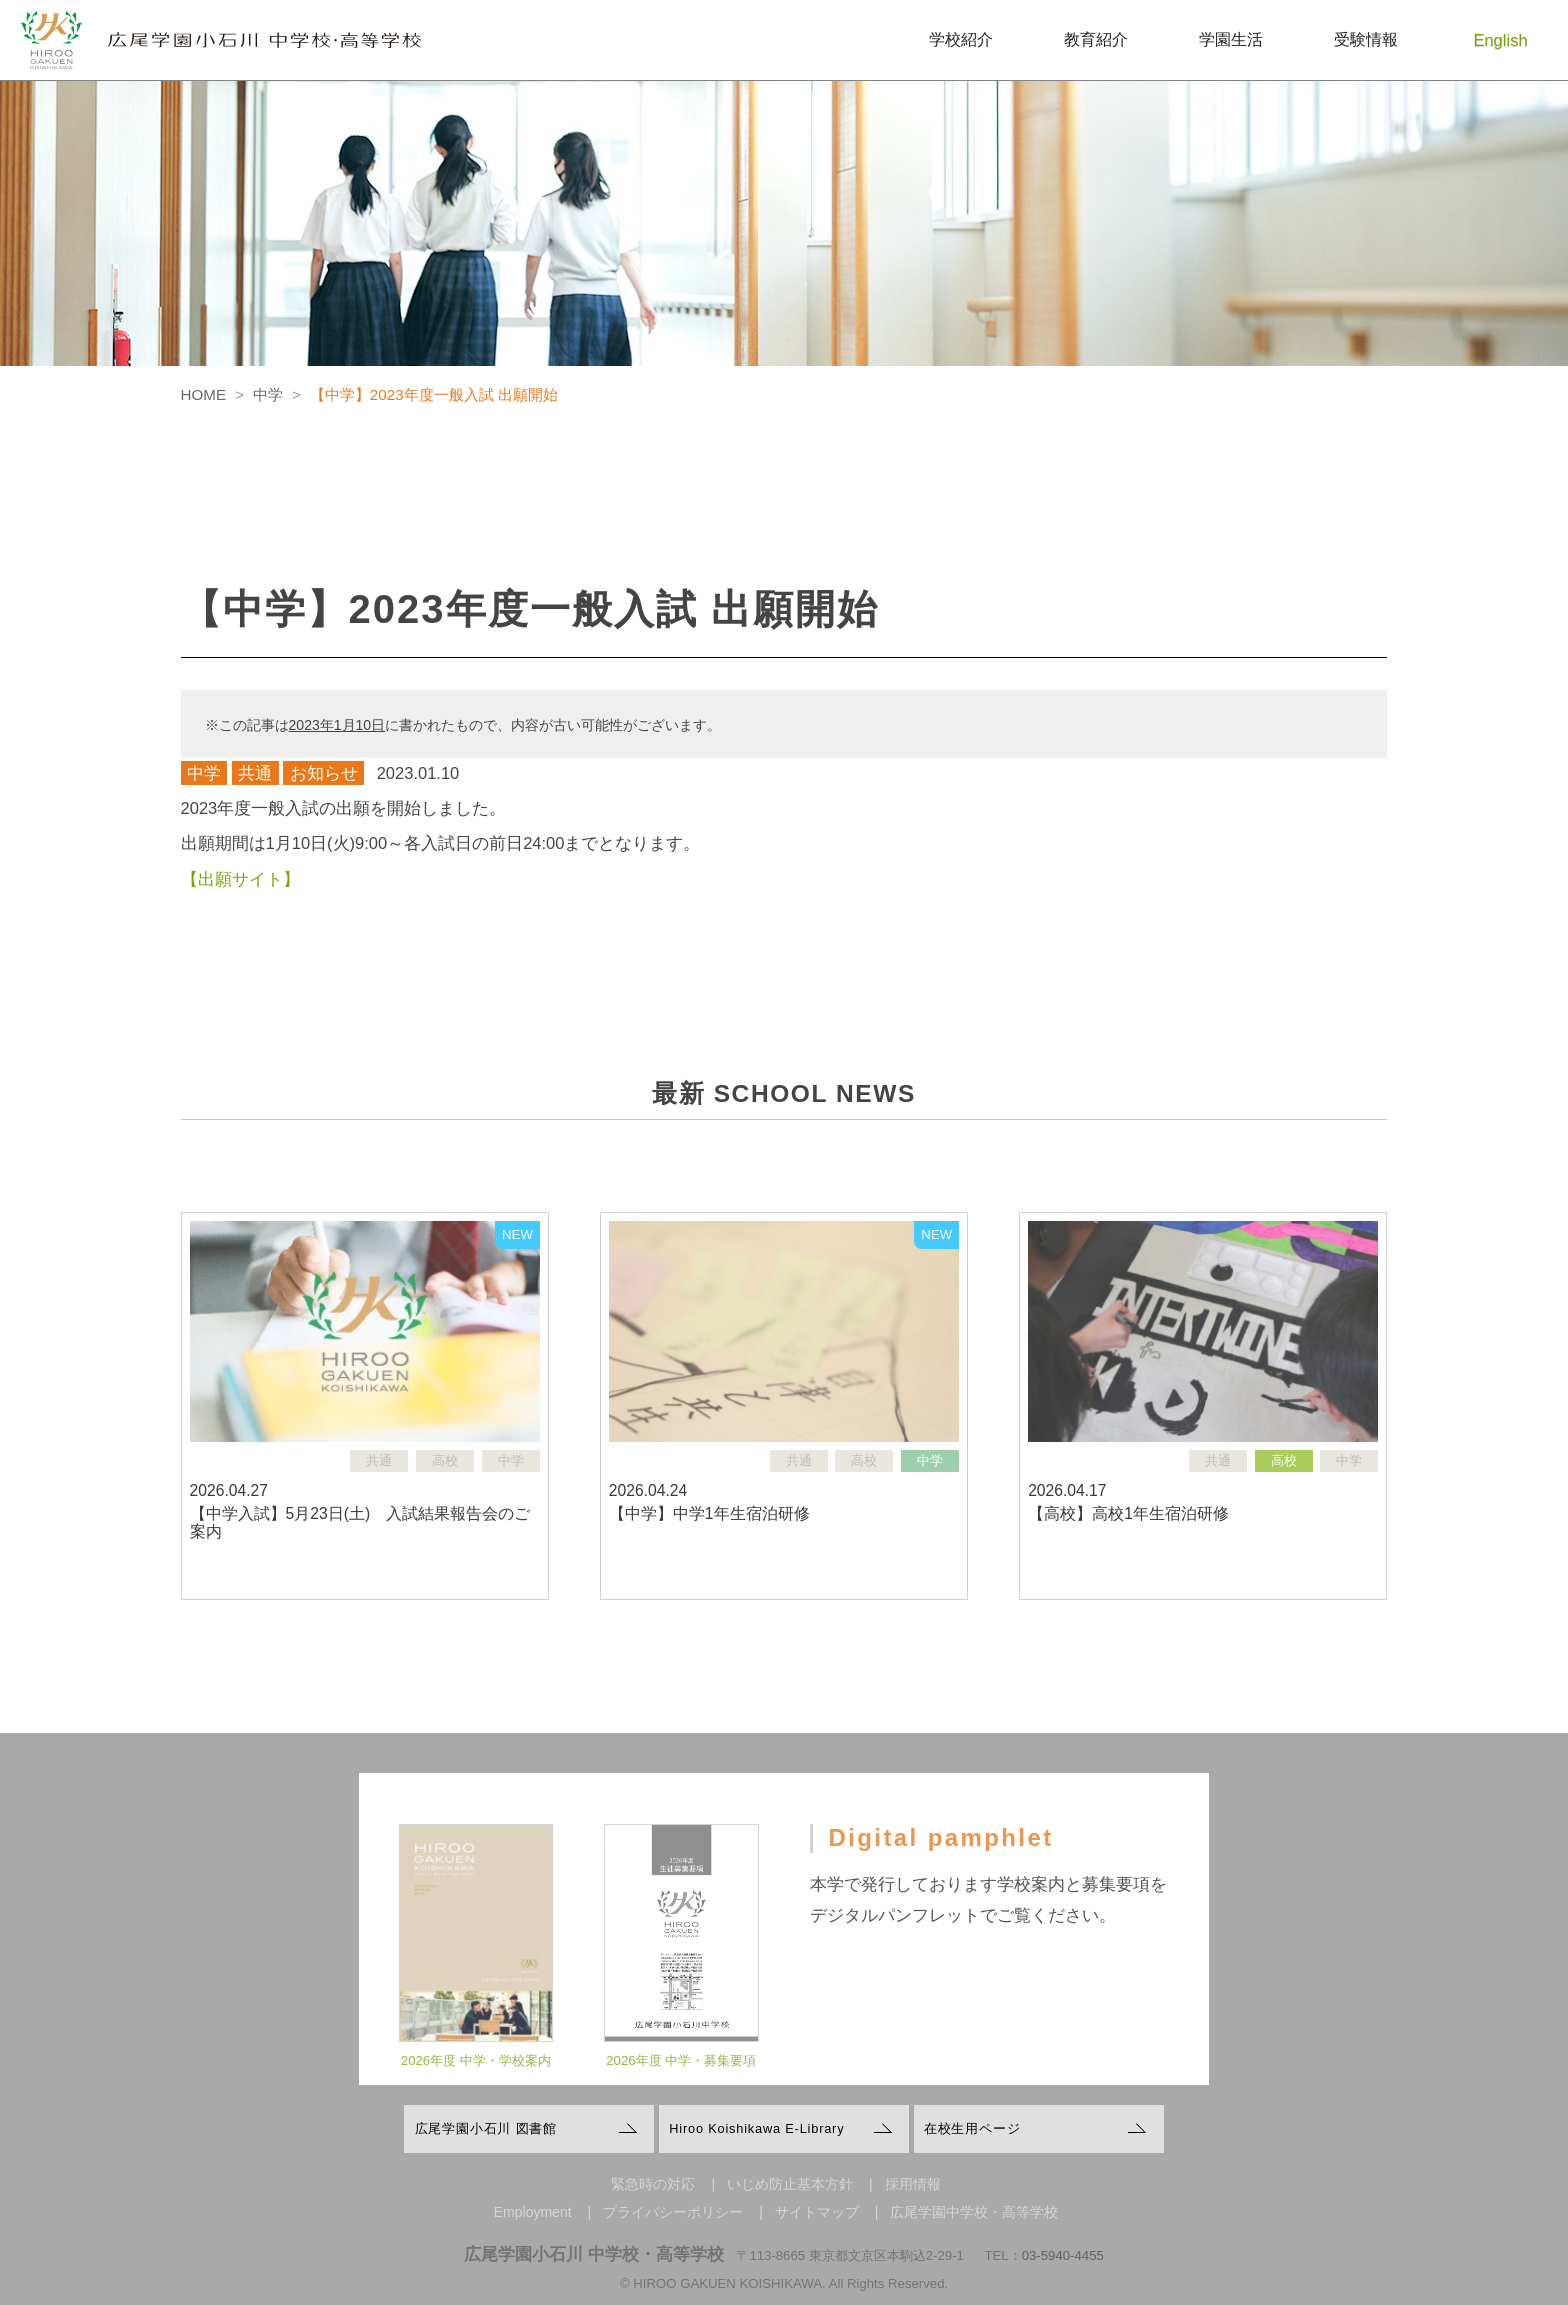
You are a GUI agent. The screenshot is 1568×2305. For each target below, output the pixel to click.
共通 (255, 773)
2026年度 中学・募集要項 (681, 2076)
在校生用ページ (972, 2128)
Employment (533, 2212)
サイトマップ (817, 2212)
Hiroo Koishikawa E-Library (756, 2128)
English (1501, 40)
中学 (204, 773)
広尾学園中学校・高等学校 (974, 2212)
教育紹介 (1096, 39)
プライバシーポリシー (673, 2212)
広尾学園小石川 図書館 (486, 2128)
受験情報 (1366, 39)
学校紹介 (961, 39)
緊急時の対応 (653, 2184)
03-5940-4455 (1063, 2255)
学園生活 (1231, 39)
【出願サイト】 (240, 879)
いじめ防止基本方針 (790, 2184)
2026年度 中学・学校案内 (476, 2076)
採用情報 (913, 2184)
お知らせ (324, 773)
